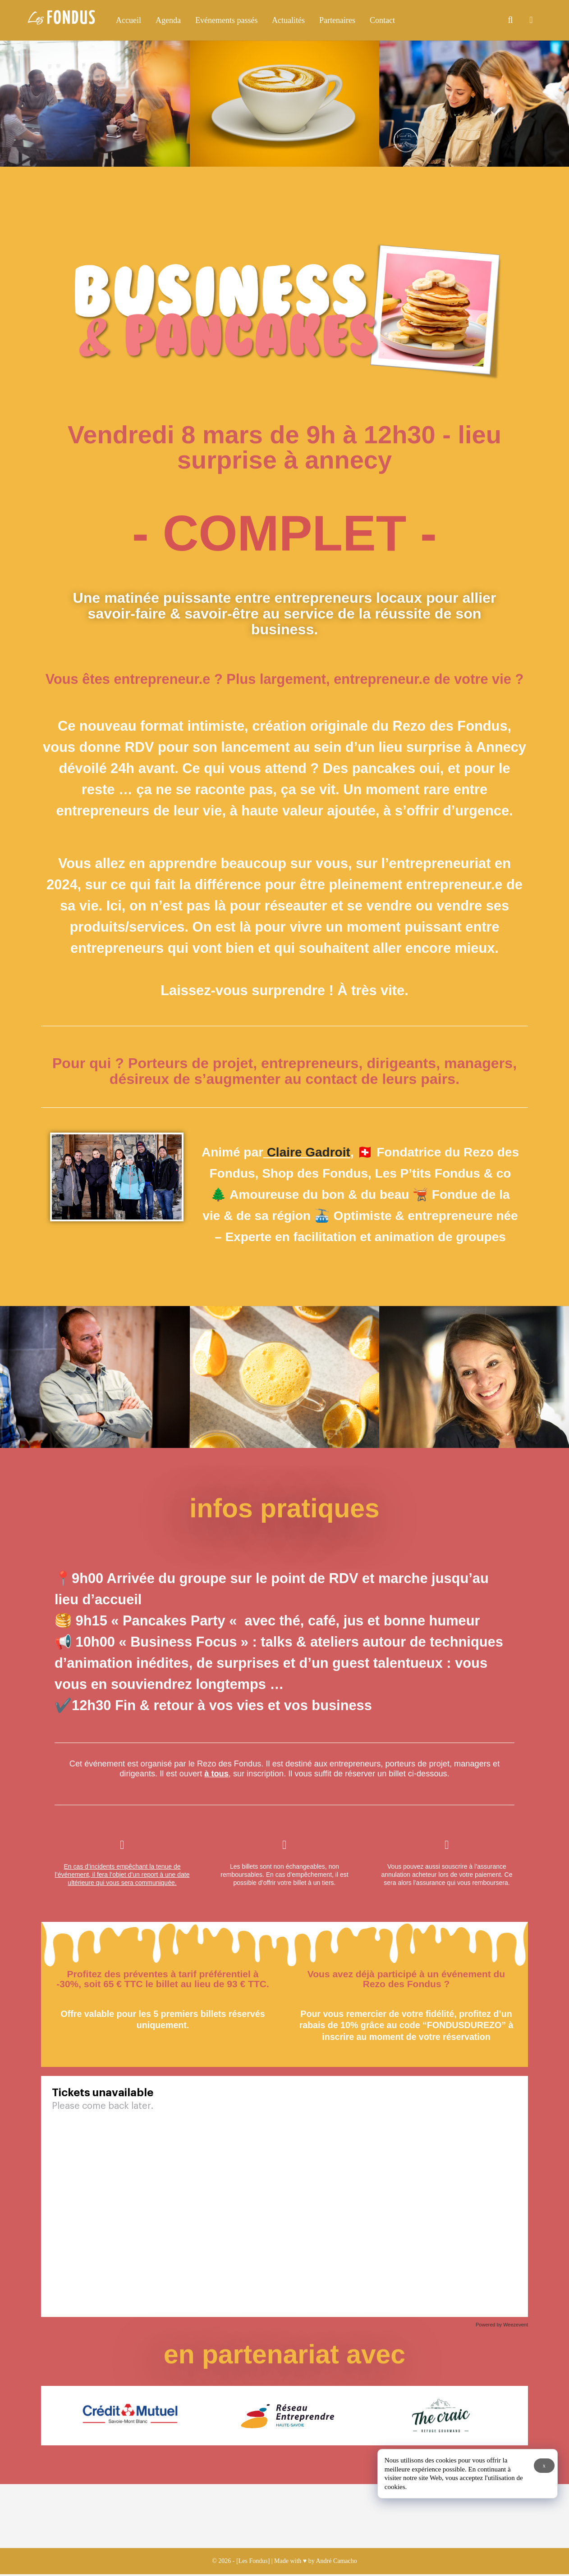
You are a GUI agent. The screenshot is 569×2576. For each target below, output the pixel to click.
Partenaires (337, 20)
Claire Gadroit (306, 1152)
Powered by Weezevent (502, 2324)
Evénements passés (226, 20)
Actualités (288, 20)
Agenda (168, 20)
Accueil (128, 20)
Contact (382, 20)
